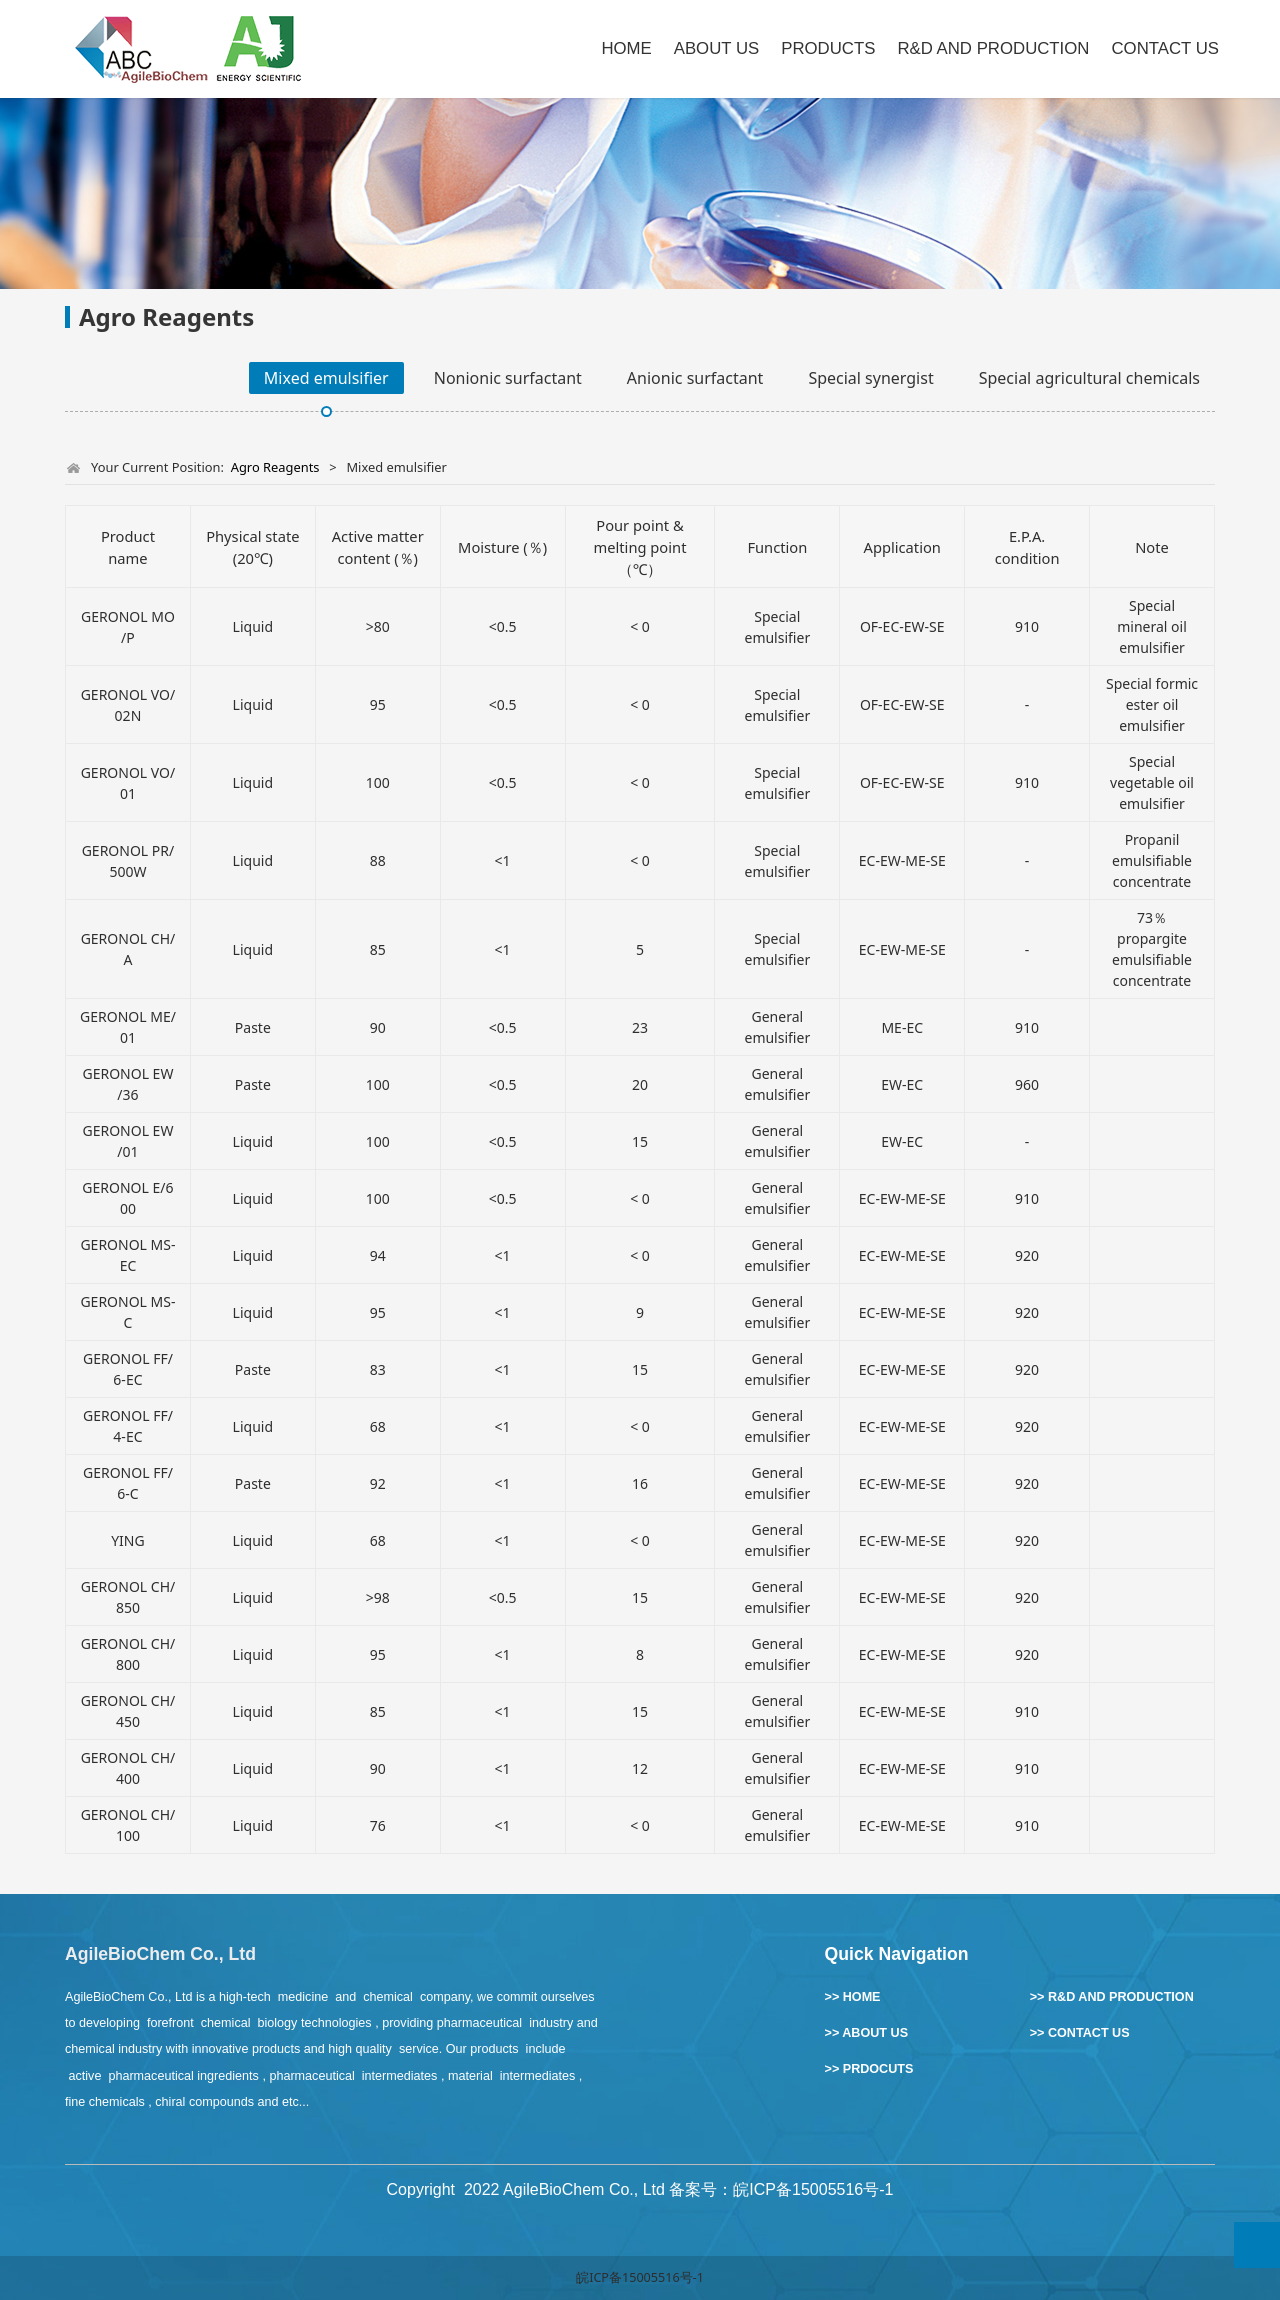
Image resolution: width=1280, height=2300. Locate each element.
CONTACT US (1165, 48)
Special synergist (870, 378)
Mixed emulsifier (326, 378)
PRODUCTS (828, 48)
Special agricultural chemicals (1089, 378)
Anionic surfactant (695, 378)
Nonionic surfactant (508, 378)
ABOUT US (716, 48)
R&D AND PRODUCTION (993, 48)
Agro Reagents (275, 467)
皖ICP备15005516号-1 (640, 2277)
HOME (626, 48)
